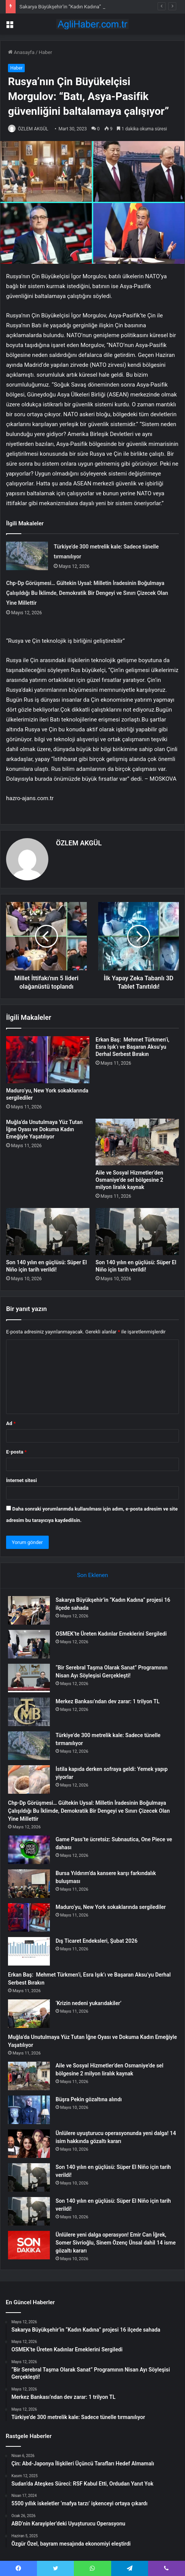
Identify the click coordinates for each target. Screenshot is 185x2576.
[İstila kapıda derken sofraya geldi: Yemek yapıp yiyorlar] (29, 1779)
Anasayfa (21, 52)
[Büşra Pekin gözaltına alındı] (29, 2110)
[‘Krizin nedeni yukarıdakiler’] (29, 2013)
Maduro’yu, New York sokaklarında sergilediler (111, 1907)
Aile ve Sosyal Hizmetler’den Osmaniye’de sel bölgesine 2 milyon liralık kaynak (129, 1180)
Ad (11, 1423)
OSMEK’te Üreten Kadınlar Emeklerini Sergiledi (111, 1634)
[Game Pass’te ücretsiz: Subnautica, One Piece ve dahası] (29, 1850)
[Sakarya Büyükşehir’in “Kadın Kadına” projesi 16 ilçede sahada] (29, 1610)
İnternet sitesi (21, 1480)
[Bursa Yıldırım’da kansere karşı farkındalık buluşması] (29, 1883)
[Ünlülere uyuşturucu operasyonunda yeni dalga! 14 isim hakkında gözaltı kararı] (29, 2143)
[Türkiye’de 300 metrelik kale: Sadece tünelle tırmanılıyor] (27, 556)
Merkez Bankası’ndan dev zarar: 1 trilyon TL (107, 1701)
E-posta (16, 1452)
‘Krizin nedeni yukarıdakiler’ (88, 2003)
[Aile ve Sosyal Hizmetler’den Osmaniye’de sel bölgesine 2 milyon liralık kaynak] (137, 1142)
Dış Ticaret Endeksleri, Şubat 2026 (96, 1941)
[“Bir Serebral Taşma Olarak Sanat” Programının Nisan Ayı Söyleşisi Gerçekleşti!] (29, 1678)
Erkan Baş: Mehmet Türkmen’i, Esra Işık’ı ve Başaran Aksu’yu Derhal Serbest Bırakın (132, 1047)
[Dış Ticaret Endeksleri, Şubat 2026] (29, 1951)
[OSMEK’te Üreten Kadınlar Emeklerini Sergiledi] (29, 1644)
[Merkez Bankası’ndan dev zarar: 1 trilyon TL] (29, 1712)
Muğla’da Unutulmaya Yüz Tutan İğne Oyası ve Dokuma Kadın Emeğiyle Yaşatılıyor (44, 1129)
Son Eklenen (92, 1575)
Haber (45, 52)
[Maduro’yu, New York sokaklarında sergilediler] (47, 1059)
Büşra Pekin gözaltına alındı (89, 2099)
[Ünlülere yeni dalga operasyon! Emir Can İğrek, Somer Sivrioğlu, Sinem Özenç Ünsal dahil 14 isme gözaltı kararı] (29, 2245)
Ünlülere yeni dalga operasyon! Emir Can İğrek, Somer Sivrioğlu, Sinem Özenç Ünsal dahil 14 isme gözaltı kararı (115, 2243)
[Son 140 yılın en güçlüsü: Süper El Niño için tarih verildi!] (47, 1231)
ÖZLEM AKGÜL (33, 129)
